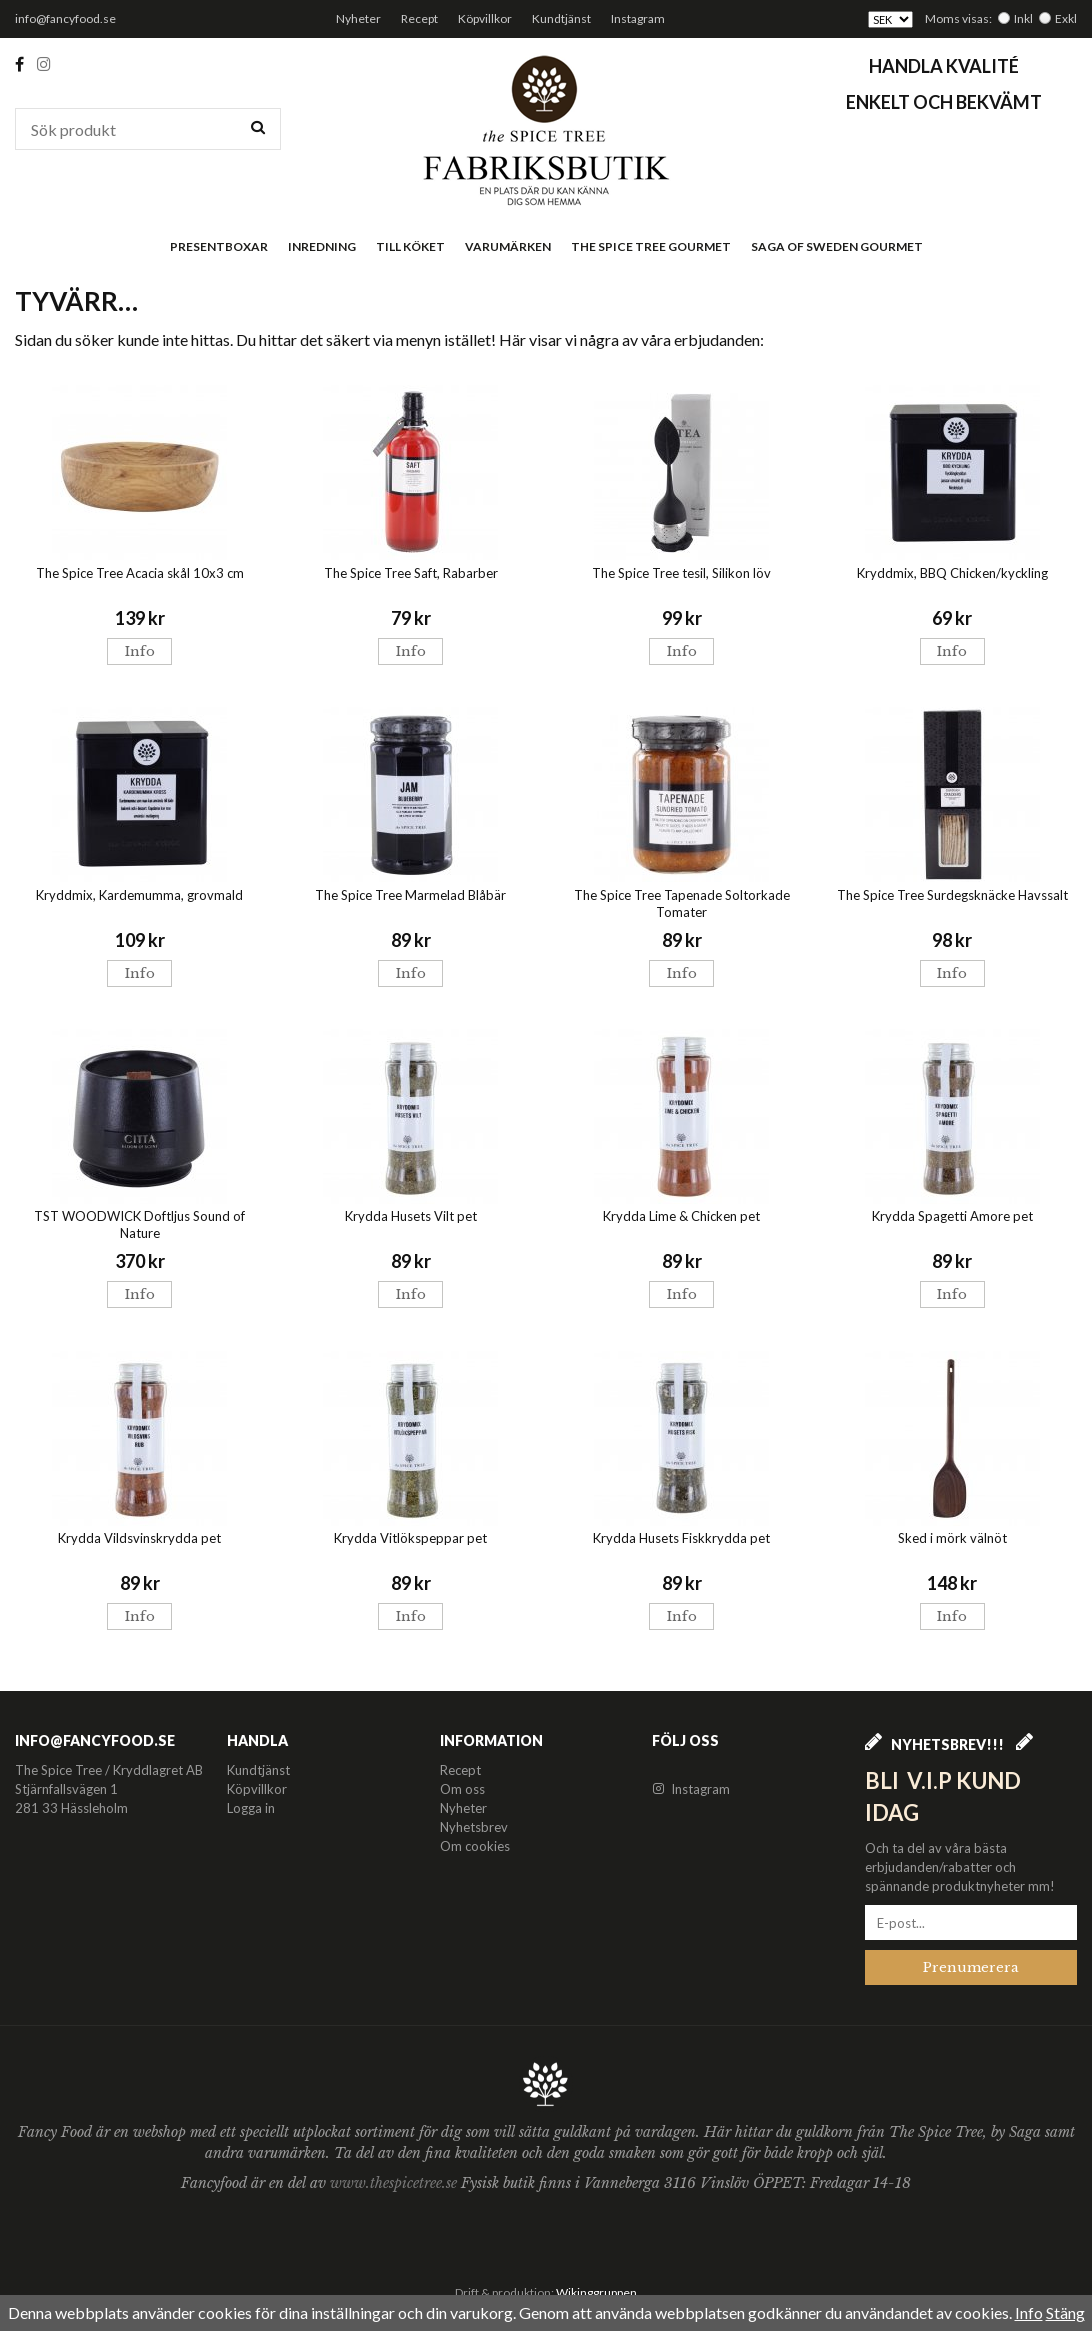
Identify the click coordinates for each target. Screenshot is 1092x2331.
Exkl (1066, 18)
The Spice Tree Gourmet (651, 246)
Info (140, 651)
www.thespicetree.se (395, 2183)
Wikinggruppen (596, 2292)
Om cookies (475, 1846)
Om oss (462, 1789)
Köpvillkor (485, 18)
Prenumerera (971, 1967)
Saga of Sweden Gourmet (837, 246)
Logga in (251, 1808)
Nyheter (358, 18)
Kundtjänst (561, 18)
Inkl (1023, 18)
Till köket (410, 246)
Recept (419, 18)
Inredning (322, 246)
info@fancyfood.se (65, 18)
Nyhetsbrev (474, 1827)
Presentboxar (219, 246)
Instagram (638, 18)
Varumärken (508, 246)
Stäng (1065, 2312)
